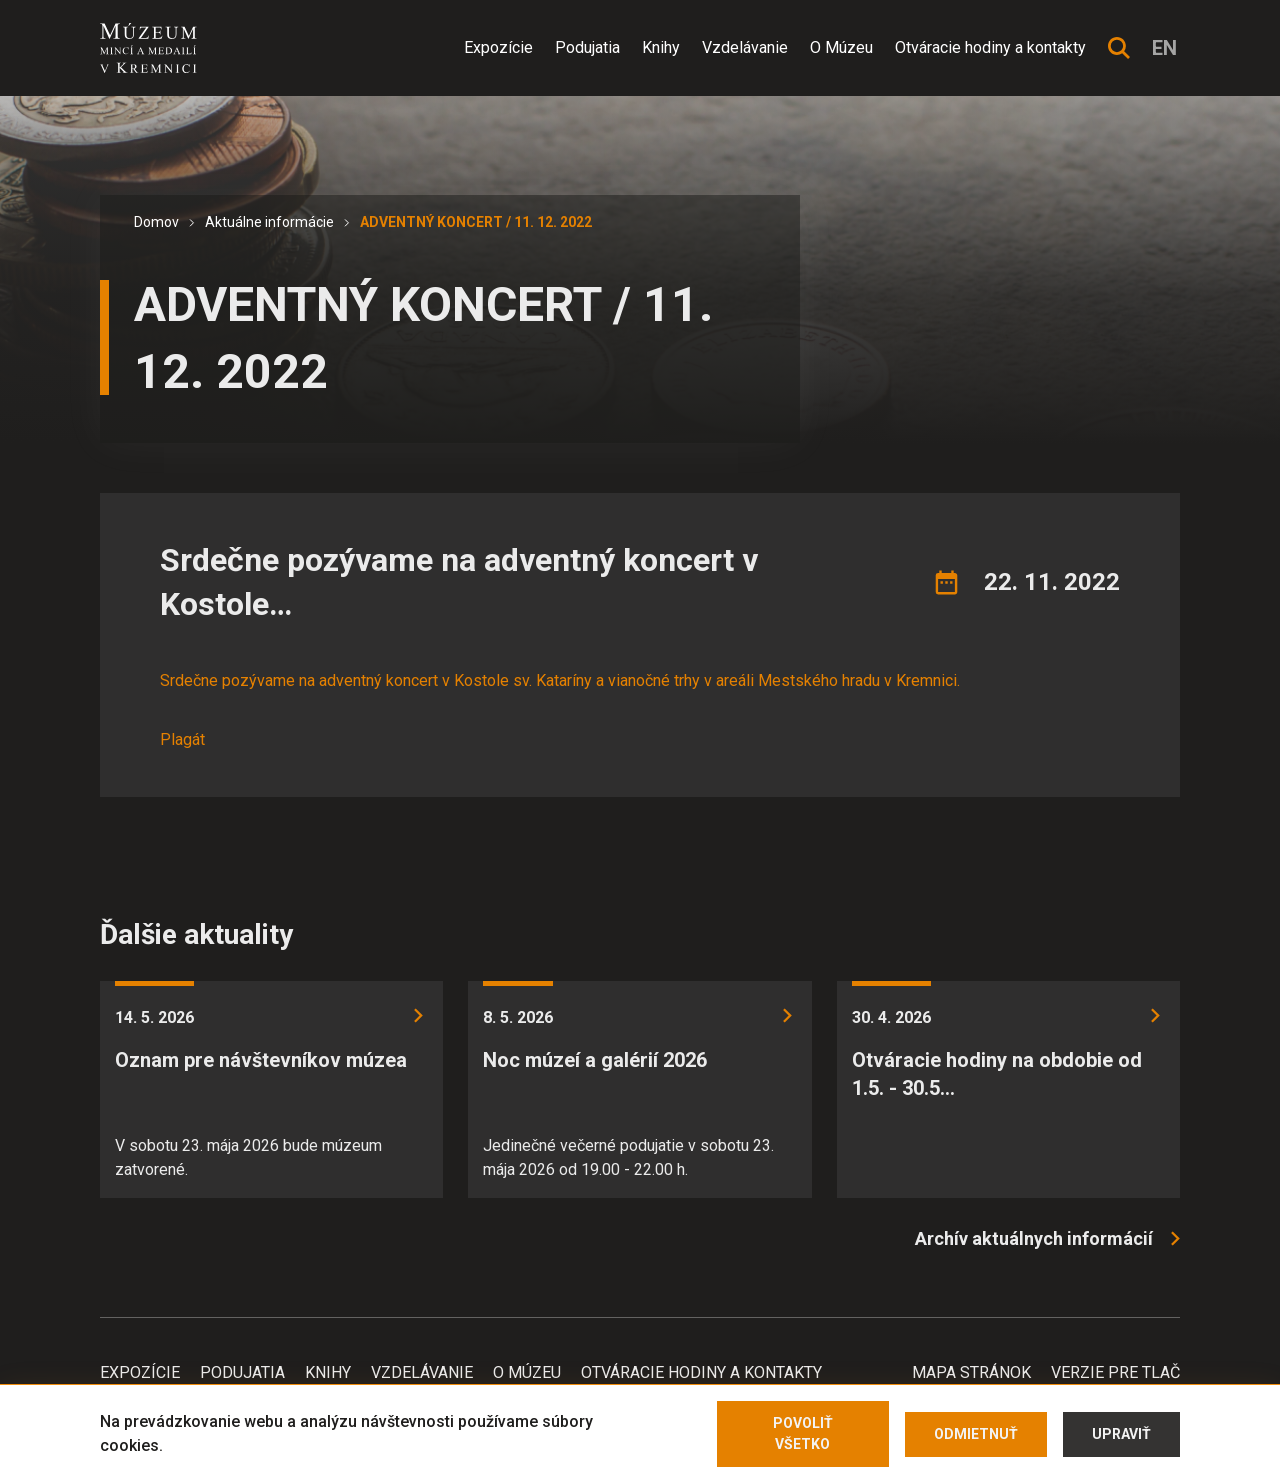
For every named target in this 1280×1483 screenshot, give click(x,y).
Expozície (498, 47)
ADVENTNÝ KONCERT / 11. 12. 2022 (476, 222)
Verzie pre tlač (1115, 1372)
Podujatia (587, 47)
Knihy (661, 47)
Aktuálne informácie (269, 222)
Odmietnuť (976, 1434)
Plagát (182, 739)
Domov (156, 222)
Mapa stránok (971, 1372)
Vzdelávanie (745, 47)
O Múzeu (841, 47)
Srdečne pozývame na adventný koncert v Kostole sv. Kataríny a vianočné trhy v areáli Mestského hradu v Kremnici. (560, 680)
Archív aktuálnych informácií (1034, 1238)
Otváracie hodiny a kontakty (990, 47)
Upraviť (1121, 1434)
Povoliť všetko (803, 1433)
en (1164, 48)
